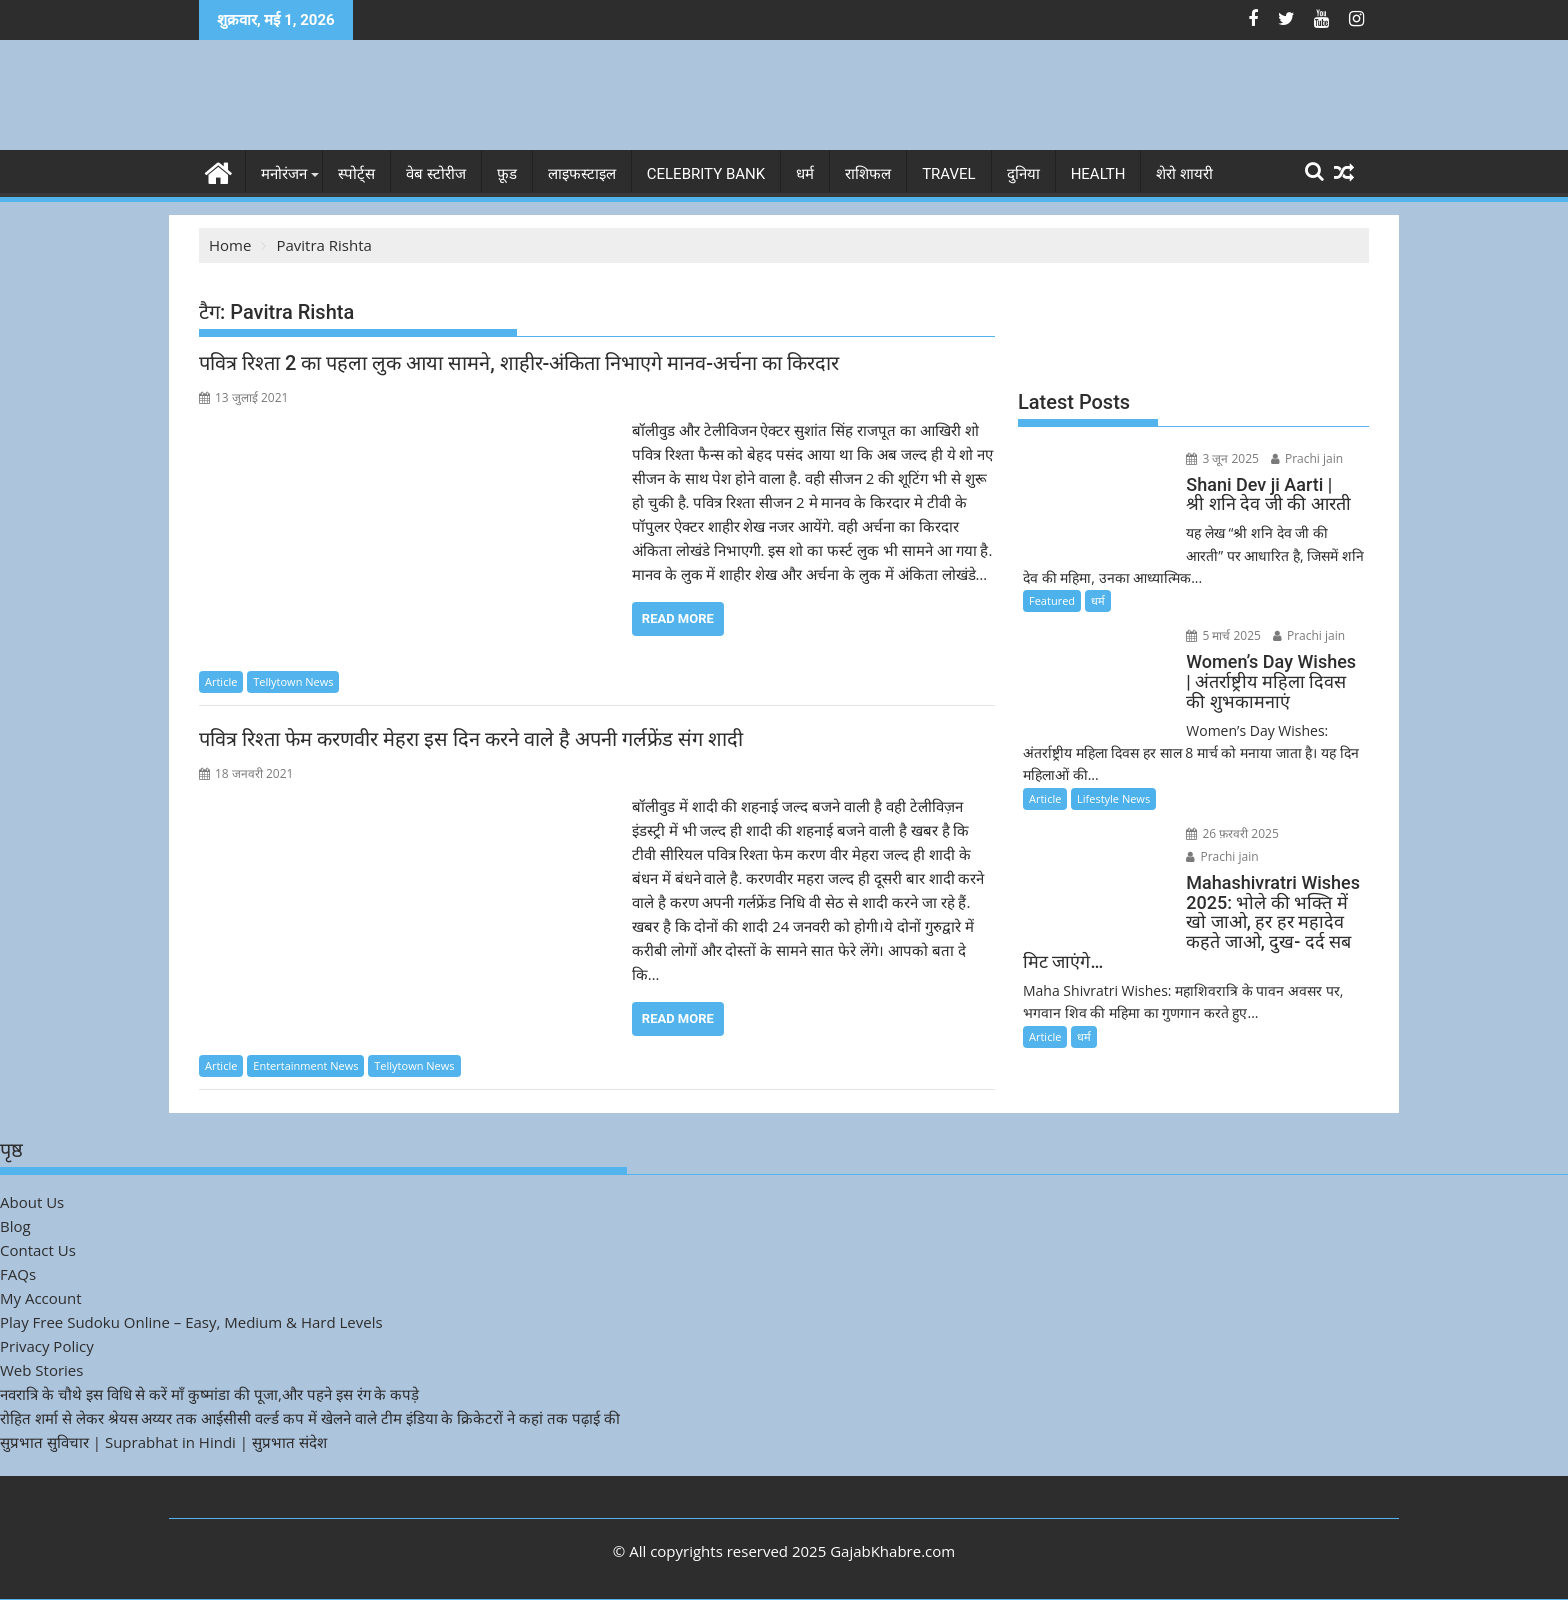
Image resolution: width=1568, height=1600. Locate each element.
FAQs (18, 1274)
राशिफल (868, 174)
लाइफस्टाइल (582, 174)
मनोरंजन (284, 174)
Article (221, 681)
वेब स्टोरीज (436, 174)
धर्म (805, 174)
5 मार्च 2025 (1222, 635)
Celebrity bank (706, 174)
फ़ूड (507, 174)
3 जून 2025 (1221, 458)
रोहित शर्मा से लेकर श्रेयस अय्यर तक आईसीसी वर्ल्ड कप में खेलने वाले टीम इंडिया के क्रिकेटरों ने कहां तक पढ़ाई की (310, 1418)
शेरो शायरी (1184, 174)
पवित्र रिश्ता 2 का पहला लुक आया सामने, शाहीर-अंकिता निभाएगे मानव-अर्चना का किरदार (519, 363)
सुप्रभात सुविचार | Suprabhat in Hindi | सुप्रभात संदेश (163, 1442)
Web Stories (41, 1370)
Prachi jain (1305, 458)
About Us (32, 1202)
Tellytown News (293, 681)
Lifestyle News (1113, 798)
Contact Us (38, 1250)
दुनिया (1023, 174)
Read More (678, 618)
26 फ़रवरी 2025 (1231, 833)
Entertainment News (305, 1065)
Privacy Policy (47, 1346)
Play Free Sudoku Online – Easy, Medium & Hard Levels (191, 1322)
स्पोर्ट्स (356, 174)
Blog (15, 1226)
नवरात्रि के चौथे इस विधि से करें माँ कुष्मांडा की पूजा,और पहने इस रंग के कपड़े (209, 1394)
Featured (1052, 600)
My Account (41, 1298)
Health (1098, 174)
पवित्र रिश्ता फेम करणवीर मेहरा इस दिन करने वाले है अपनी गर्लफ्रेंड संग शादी (471, 739)
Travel (949, 174)
